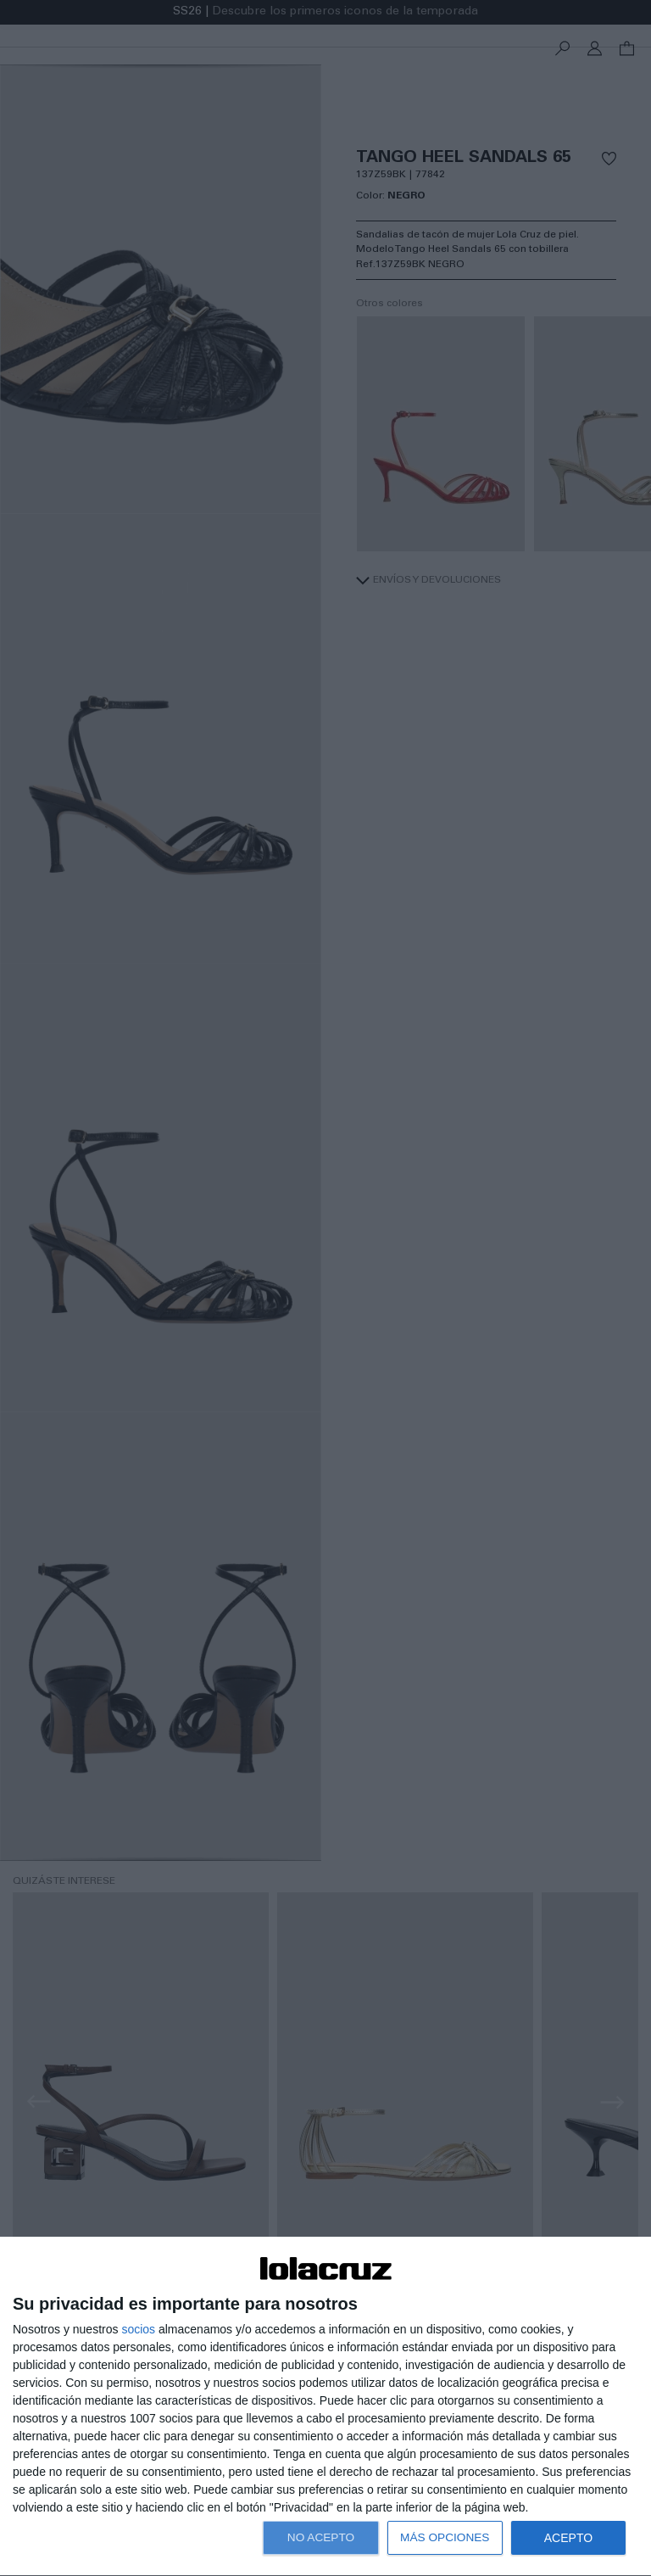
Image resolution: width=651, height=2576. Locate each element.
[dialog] (325, 2407)
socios (138, 2329)
